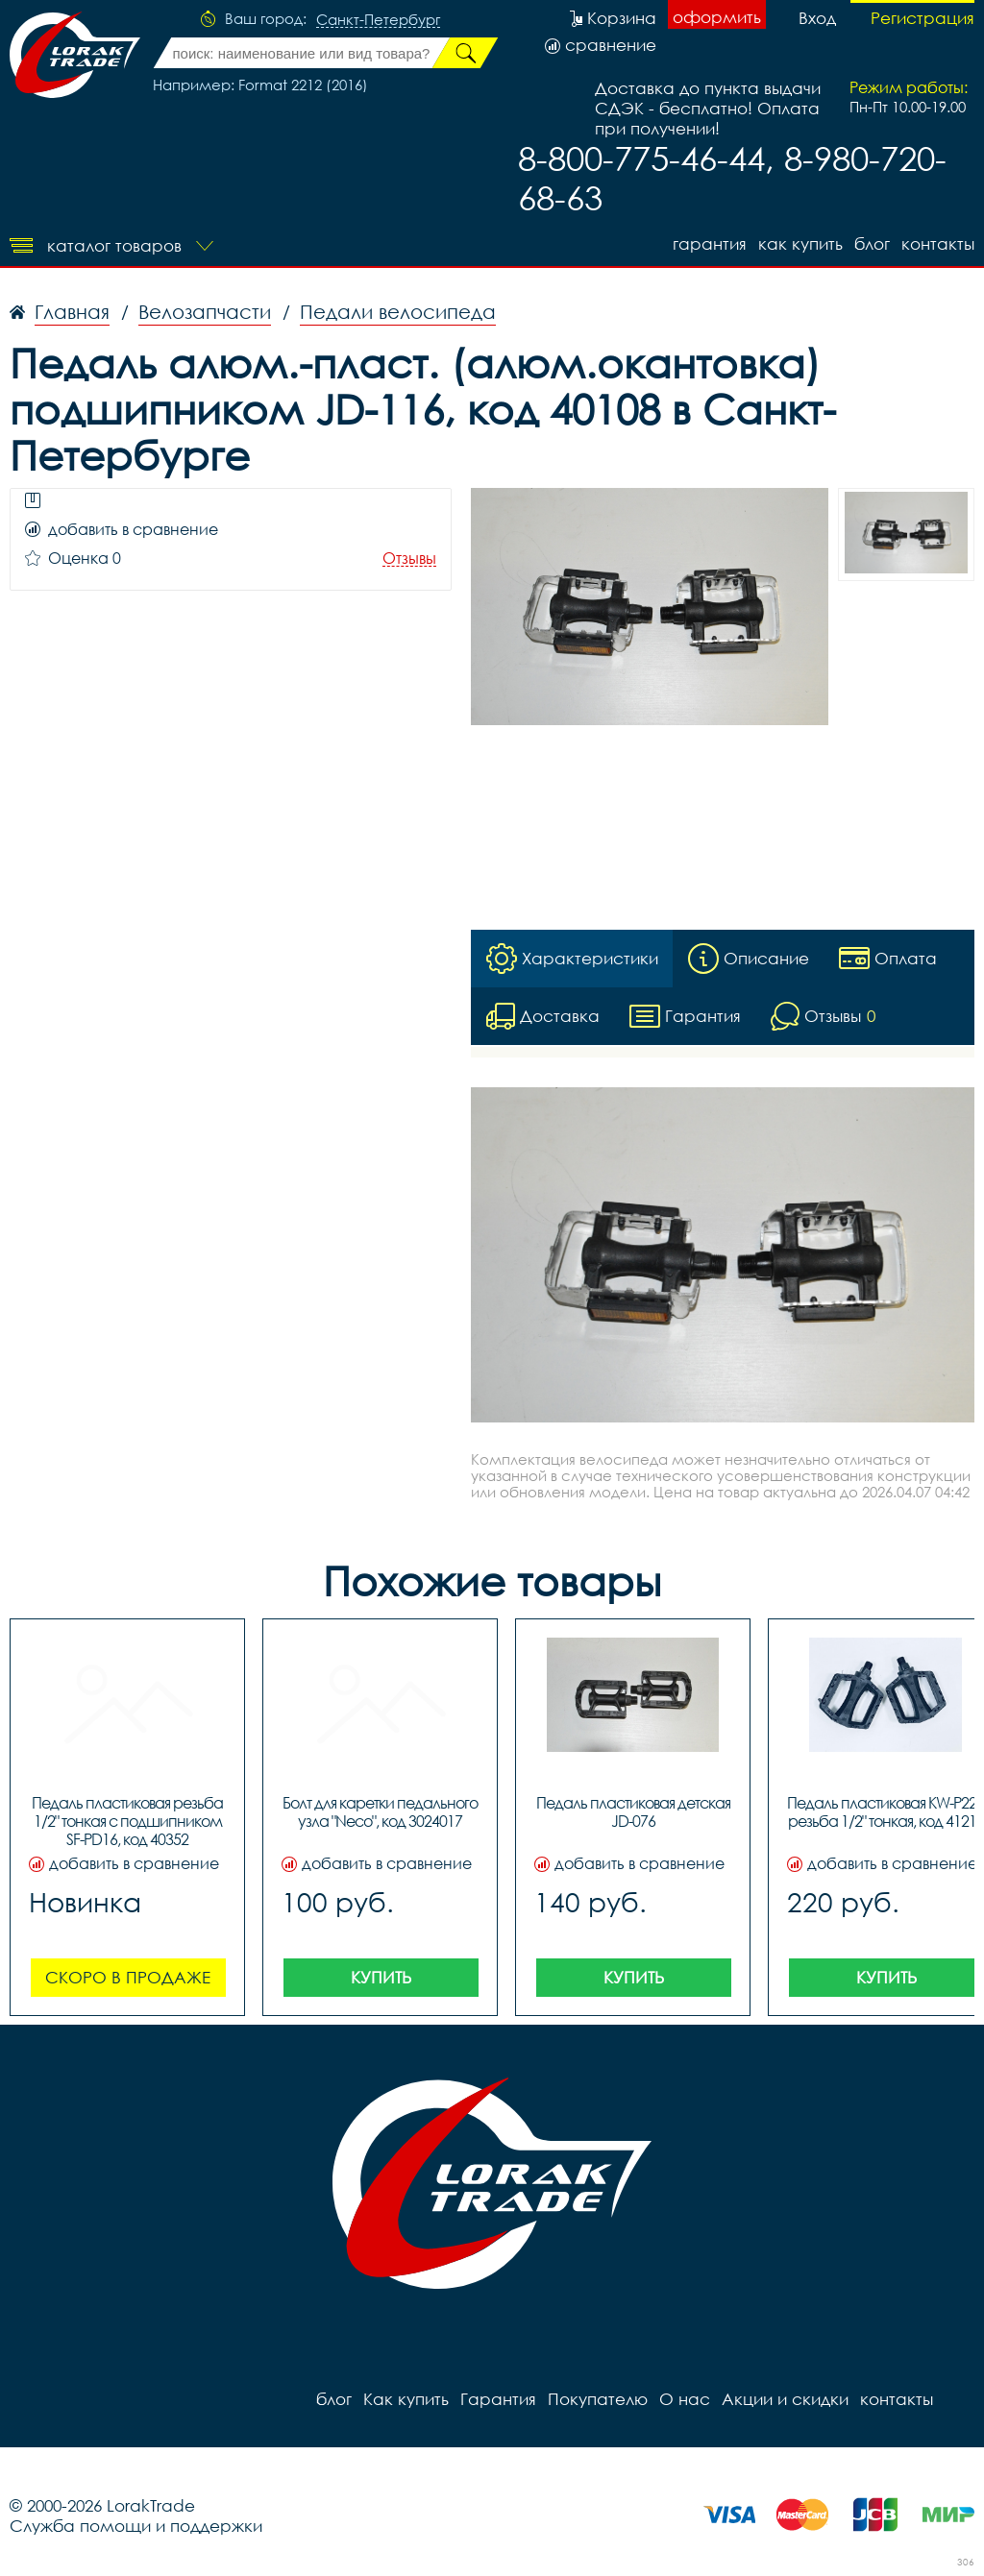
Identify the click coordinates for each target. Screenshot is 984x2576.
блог (872, 243)
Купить (381, 1977)
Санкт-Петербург (378, 20)
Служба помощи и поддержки (136, 2525)
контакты (937, 243)
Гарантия (710, 243)
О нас (684, 2399)
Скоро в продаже (127, 1977)
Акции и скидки (785, 2399)
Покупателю (598, 2399)
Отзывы (409, 558)
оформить (717, 17)
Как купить (800, 243)
